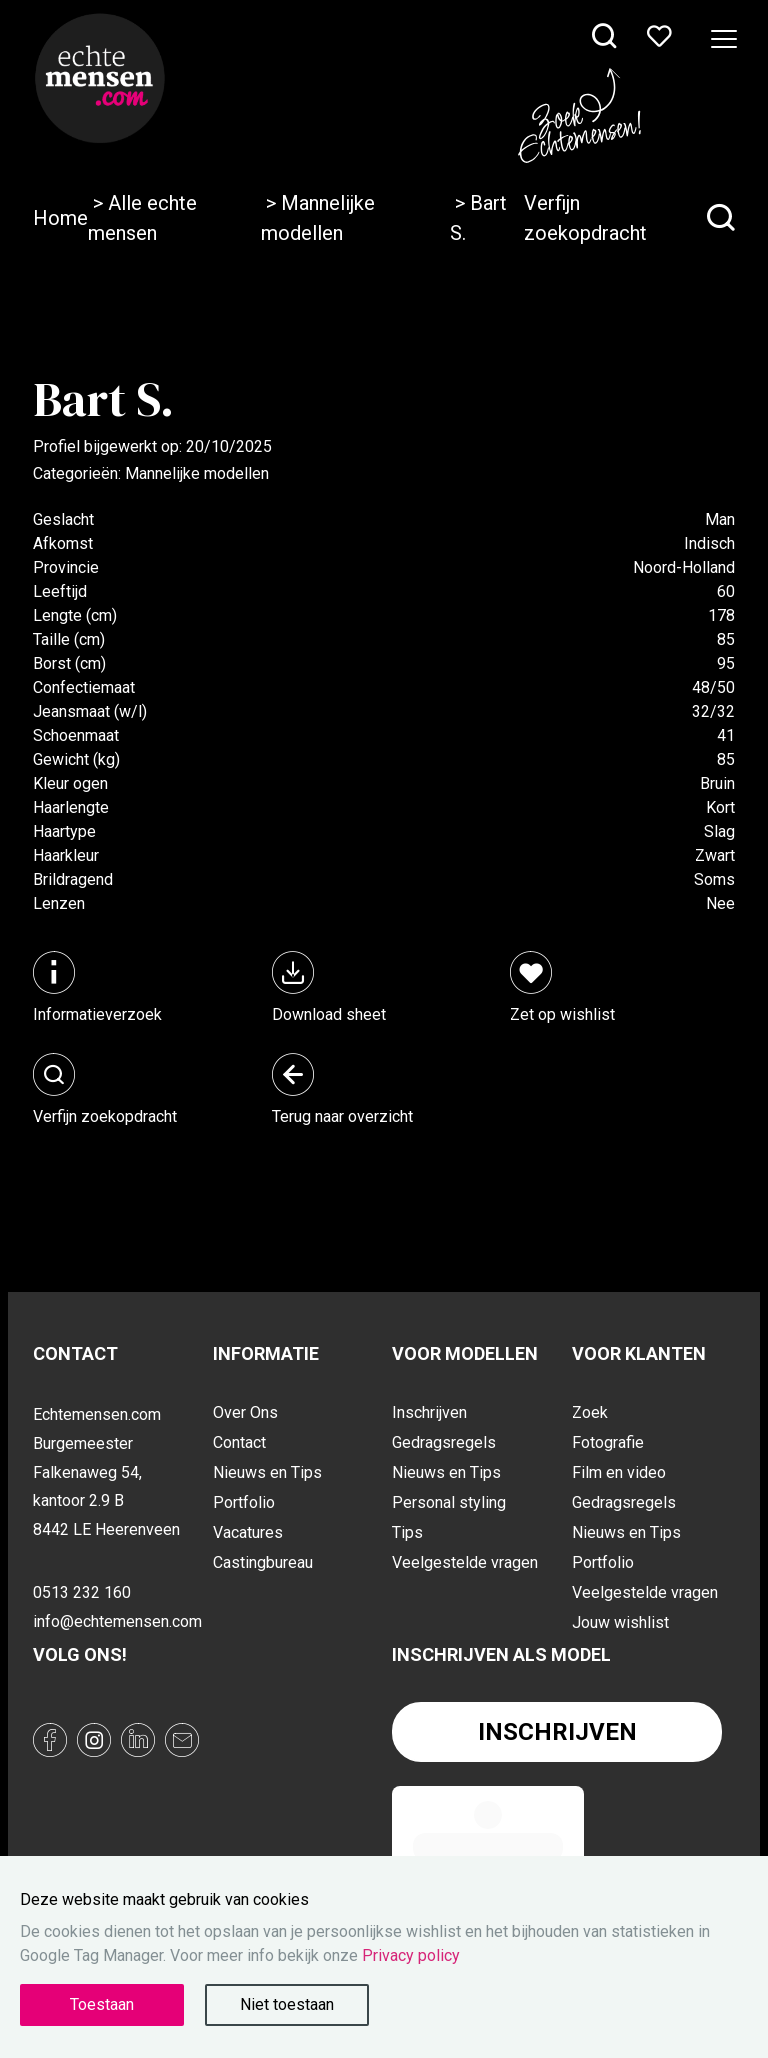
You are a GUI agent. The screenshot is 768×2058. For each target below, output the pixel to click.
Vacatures (248, 1532)
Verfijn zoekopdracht (629, 218)
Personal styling (449, 1502)
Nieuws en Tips (267, 1472)
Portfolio (244, 1502)
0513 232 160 (82, 1592)
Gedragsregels (444, 1442)
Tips (407, 1532)
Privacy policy (411, 1955)
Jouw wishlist (620, 1622)
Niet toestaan (287, 2004)
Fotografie (608, 1442)
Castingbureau (263, 1562)
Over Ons (245, 1412)
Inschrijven (429, 1412)
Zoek (590, 1412)
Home (60, 218)
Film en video (619, 1472)
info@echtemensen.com (115, 1621)
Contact (239, 1442)
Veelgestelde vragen (465, 1562)
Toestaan (102, 2004)
